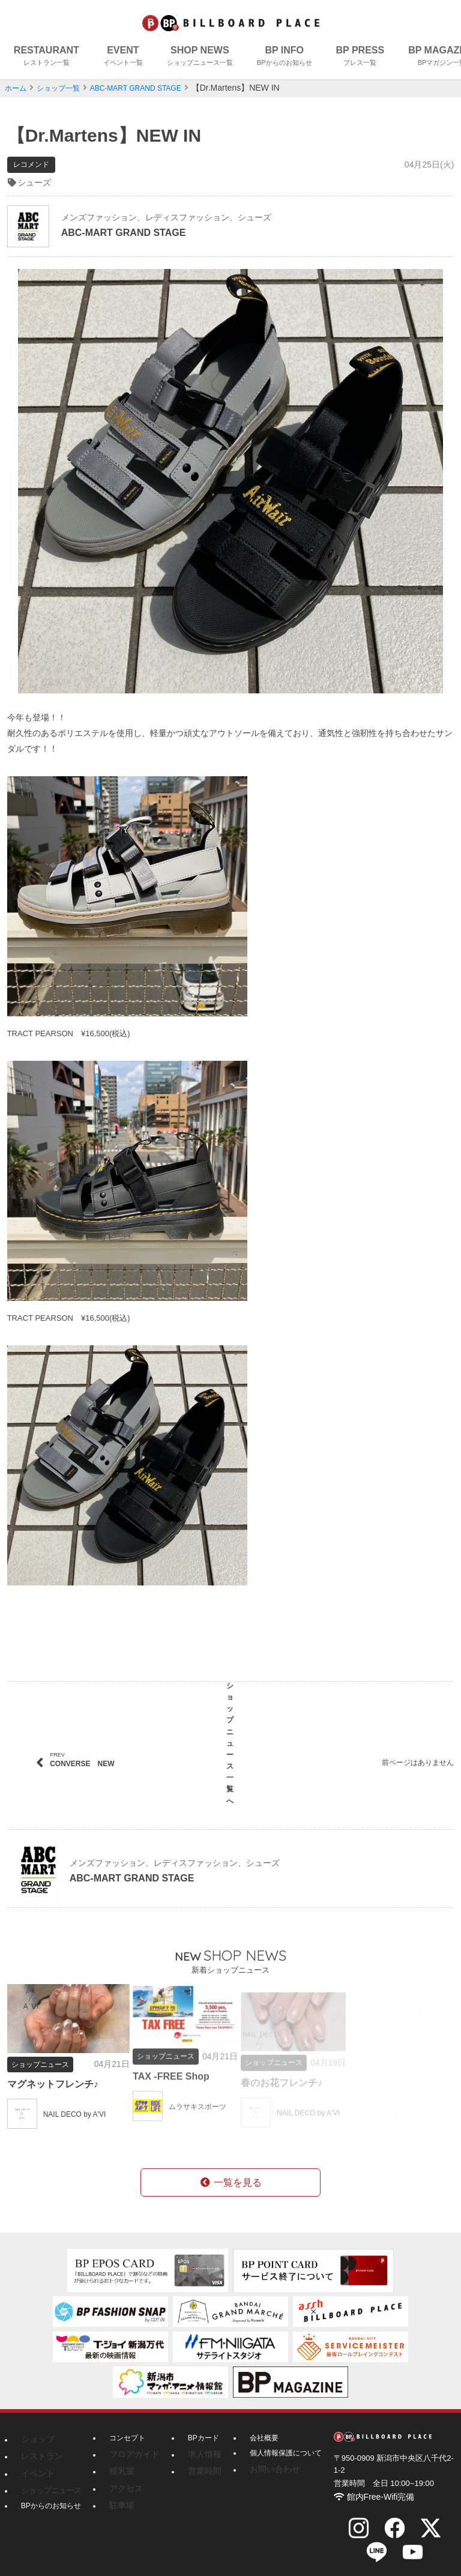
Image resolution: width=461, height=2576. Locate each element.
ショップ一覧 (65, 87)
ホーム (17, 87)
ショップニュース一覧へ (230, 1740)
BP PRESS (360, 57)
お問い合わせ (261, 2457)
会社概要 (254, 2426)
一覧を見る (230, 2170)
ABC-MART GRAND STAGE (154, 87)
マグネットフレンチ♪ (58, 2082)
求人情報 (195, 2441)
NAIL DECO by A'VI (79, 2112)
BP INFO (284, 57)
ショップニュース (46, 2472)
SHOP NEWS (200, 57)
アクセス (123, 2472)
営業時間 (195, 2457)
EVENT (123, 57)
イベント (35, 2457)
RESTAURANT (46, 57)
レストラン (39, 2441)
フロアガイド (130, 2441)
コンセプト (127, 2426)
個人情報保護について (276, 2441)
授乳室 (120, 2457)
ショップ (35, 2426)
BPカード (196, 2426)
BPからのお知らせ (51, 2487)
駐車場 (120, 2487)
